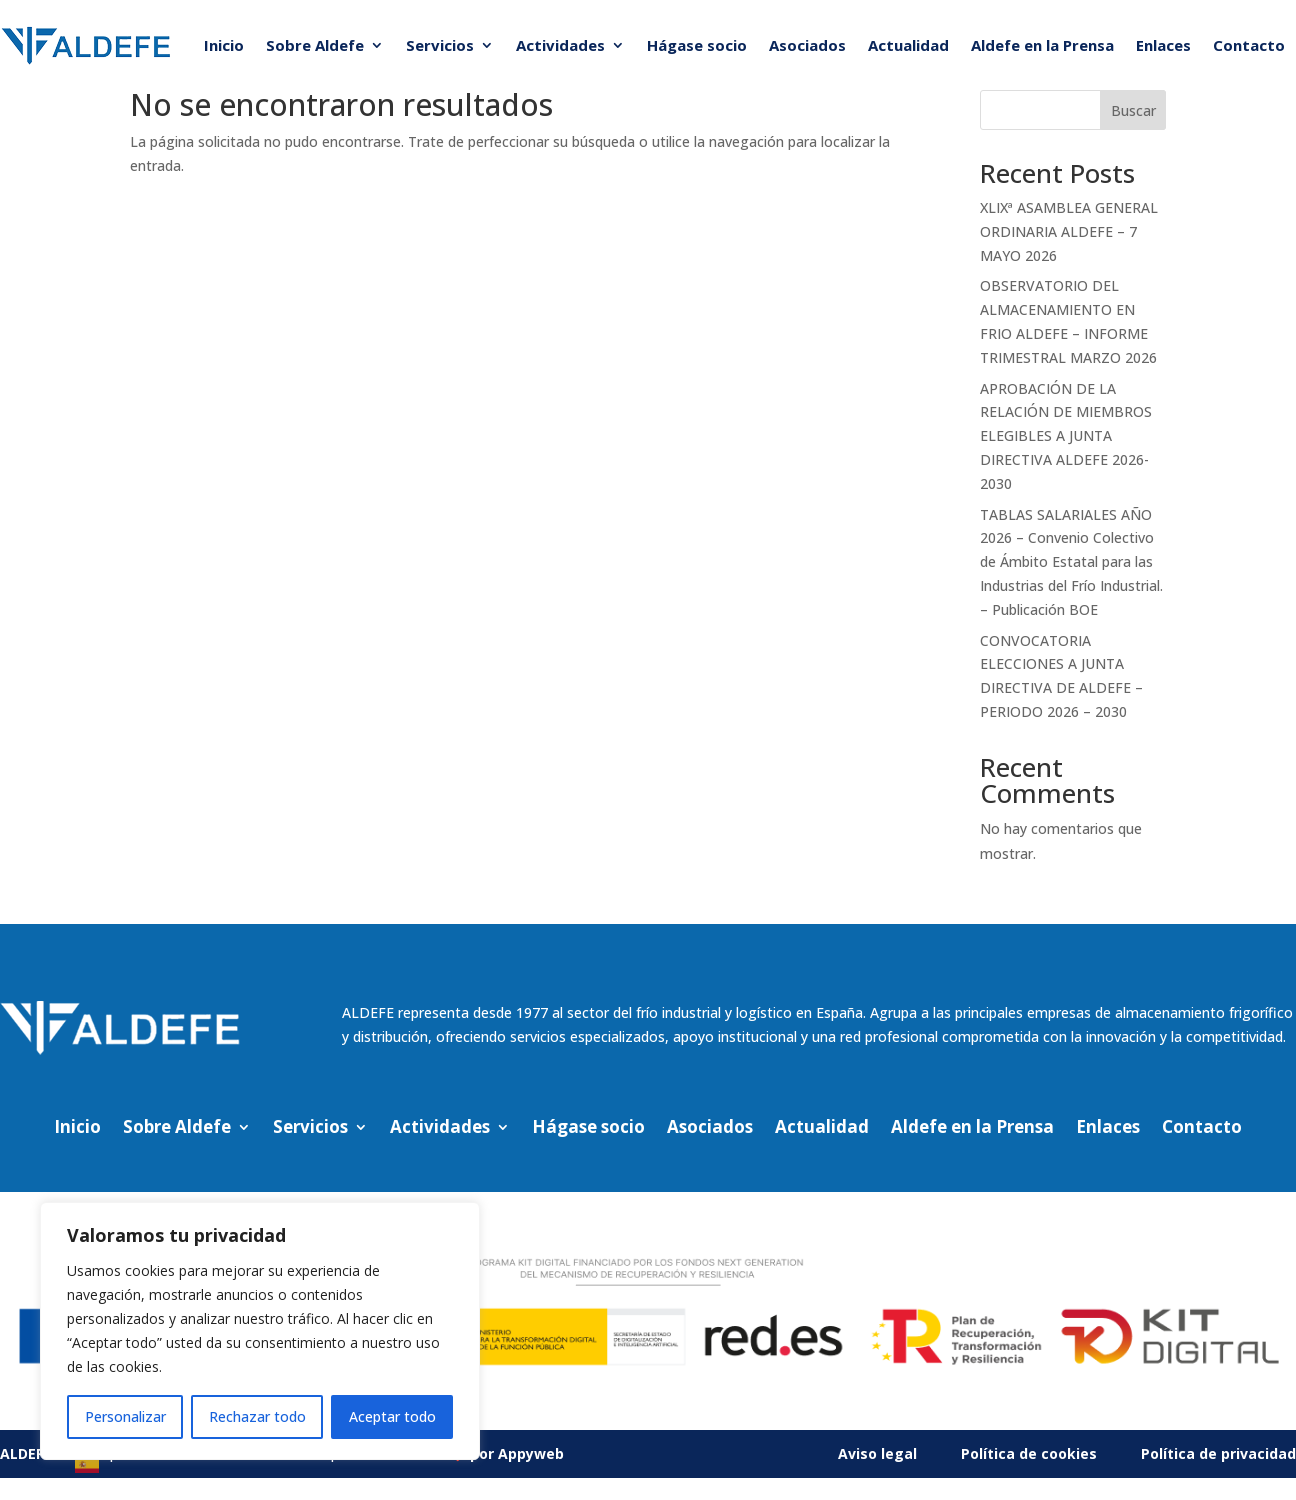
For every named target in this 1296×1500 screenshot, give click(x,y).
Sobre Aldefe (315, 45)
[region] (260, 1331)
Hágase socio (697, 45)
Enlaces (1163, 45)
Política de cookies (1029, 1453)
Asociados (807, 45)
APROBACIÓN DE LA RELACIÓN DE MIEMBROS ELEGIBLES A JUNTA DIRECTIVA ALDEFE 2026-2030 (1066, 436)
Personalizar (125, 1416)
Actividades (560, 45)
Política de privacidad (1218, 1453)
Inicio (224, 45)
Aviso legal (877, 1453)
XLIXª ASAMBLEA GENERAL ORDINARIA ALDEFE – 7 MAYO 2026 (1069, 231)
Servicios (440, 45)
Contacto (1249, 45)
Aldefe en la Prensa (1042, 45)
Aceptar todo (392, 1416)
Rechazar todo (257, 1416)
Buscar (1133, 110)
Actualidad (908, 45)
